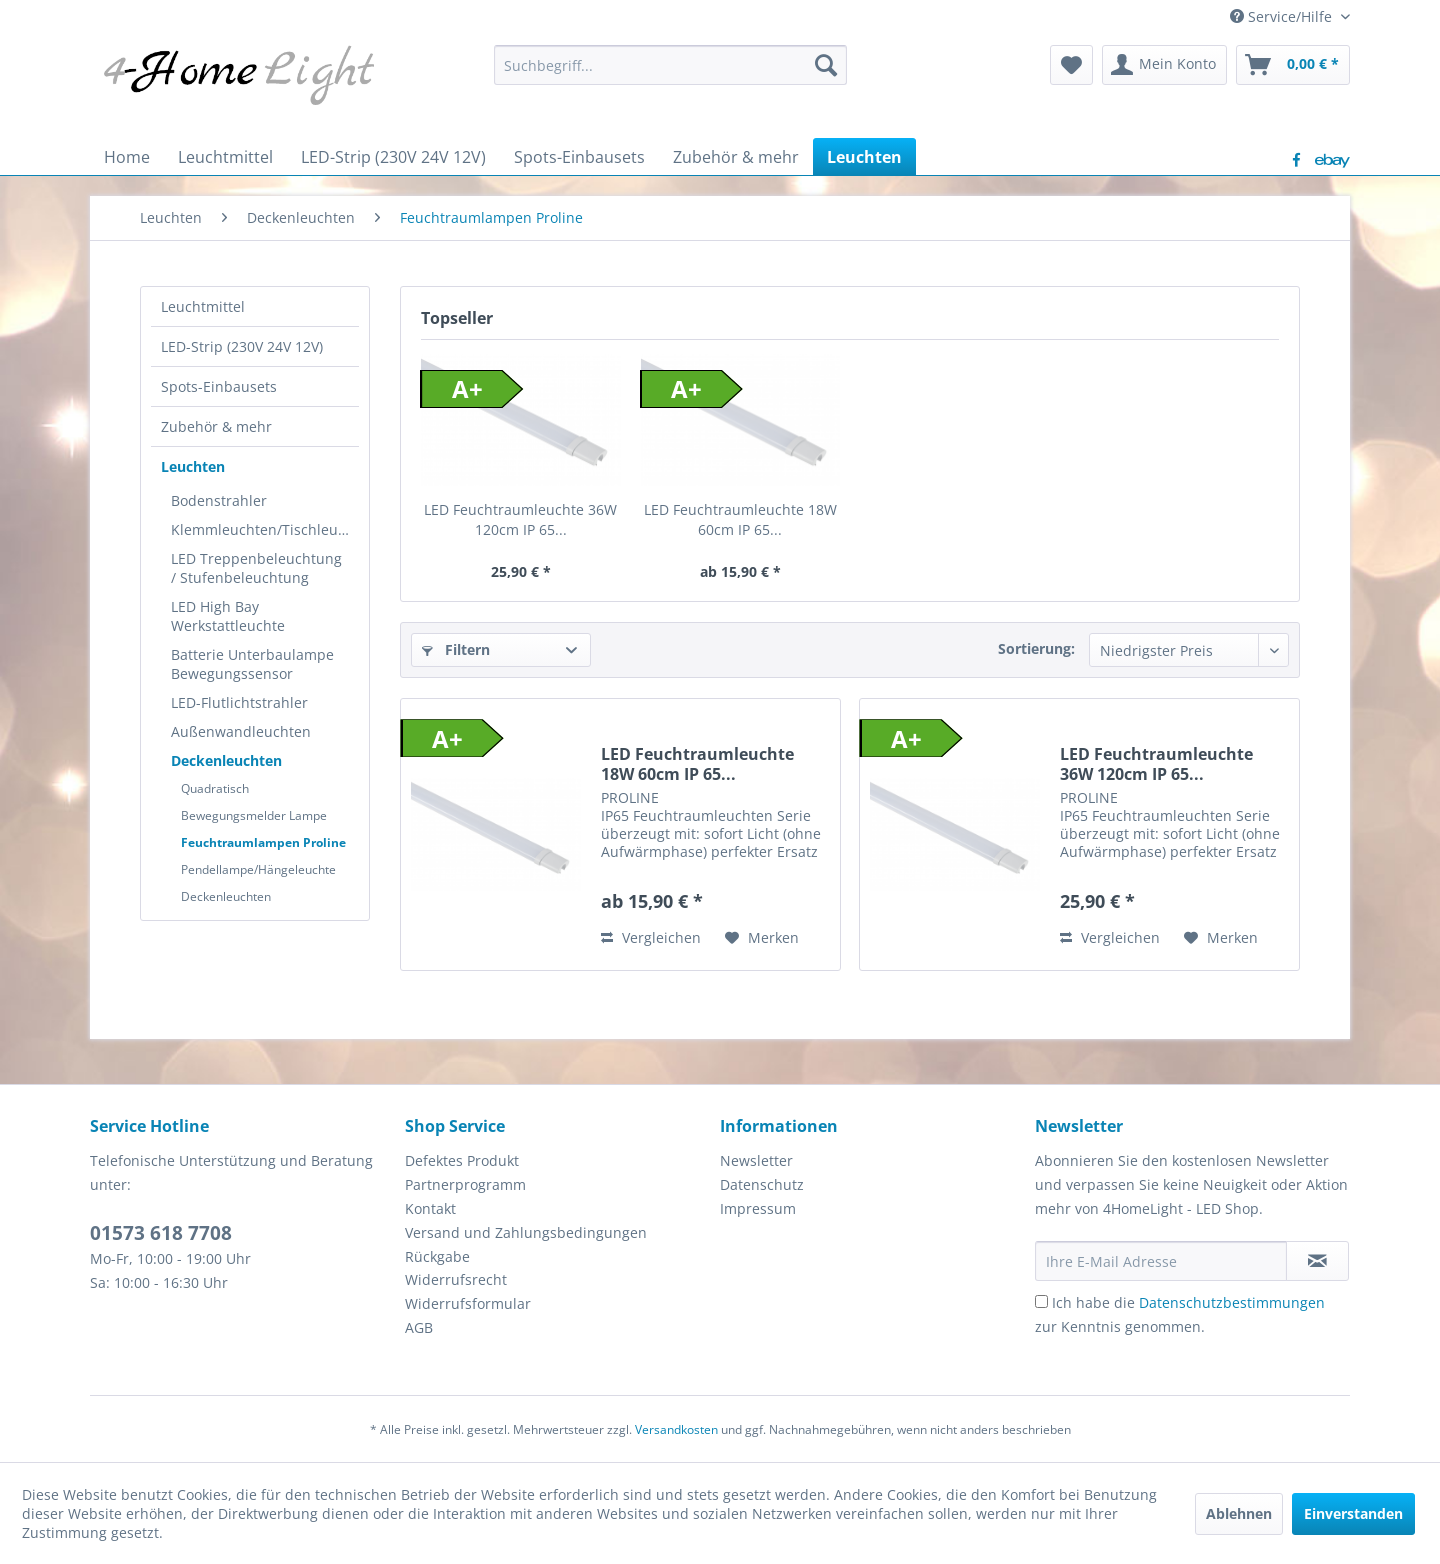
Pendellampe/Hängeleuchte (258, 869)
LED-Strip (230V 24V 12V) (242, 346)
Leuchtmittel (203, 306)
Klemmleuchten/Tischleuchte (265, 529)
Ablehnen (1239, 1513)
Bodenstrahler (219, 500)
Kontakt (430, 1208)
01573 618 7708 (161, 1233)
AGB (419, 1327)
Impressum (758, 1208)
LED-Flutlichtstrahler (239, 702)
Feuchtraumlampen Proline (263, 842)
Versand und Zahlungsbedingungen (526, 1232)
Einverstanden (1353, 1513)
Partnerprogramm (465, 1184)
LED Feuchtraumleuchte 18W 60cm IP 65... (740, 519)
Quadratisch (215, 788)
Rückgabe (437, 1256)
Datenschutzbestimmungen (1232, 1302)
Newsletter (756, 1160)
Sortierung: (1036, 648)
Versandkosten (676, 1429)
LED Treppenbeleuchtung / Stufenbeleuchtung (256, 568)
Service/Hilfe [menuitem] (1283, 16)
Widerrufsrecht (456, 1279)
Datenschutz (762, 1184)
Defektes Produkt (462, 1160)
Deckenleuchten (226, 760)
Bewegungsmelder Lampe (254, 815)
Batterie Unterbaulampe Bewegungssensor (252, 664)
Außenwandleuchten (241, 731)
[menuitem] (670, 65)
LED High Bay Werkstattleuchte (228, 616)
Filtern (456, 649)
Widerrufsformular (468, 1303)
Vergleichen (651, 937)
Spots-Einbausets (219, 386)
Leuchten (193, 466)
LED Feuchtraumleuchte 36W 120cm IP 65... (520, 519)
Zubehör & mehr (216, 426)
